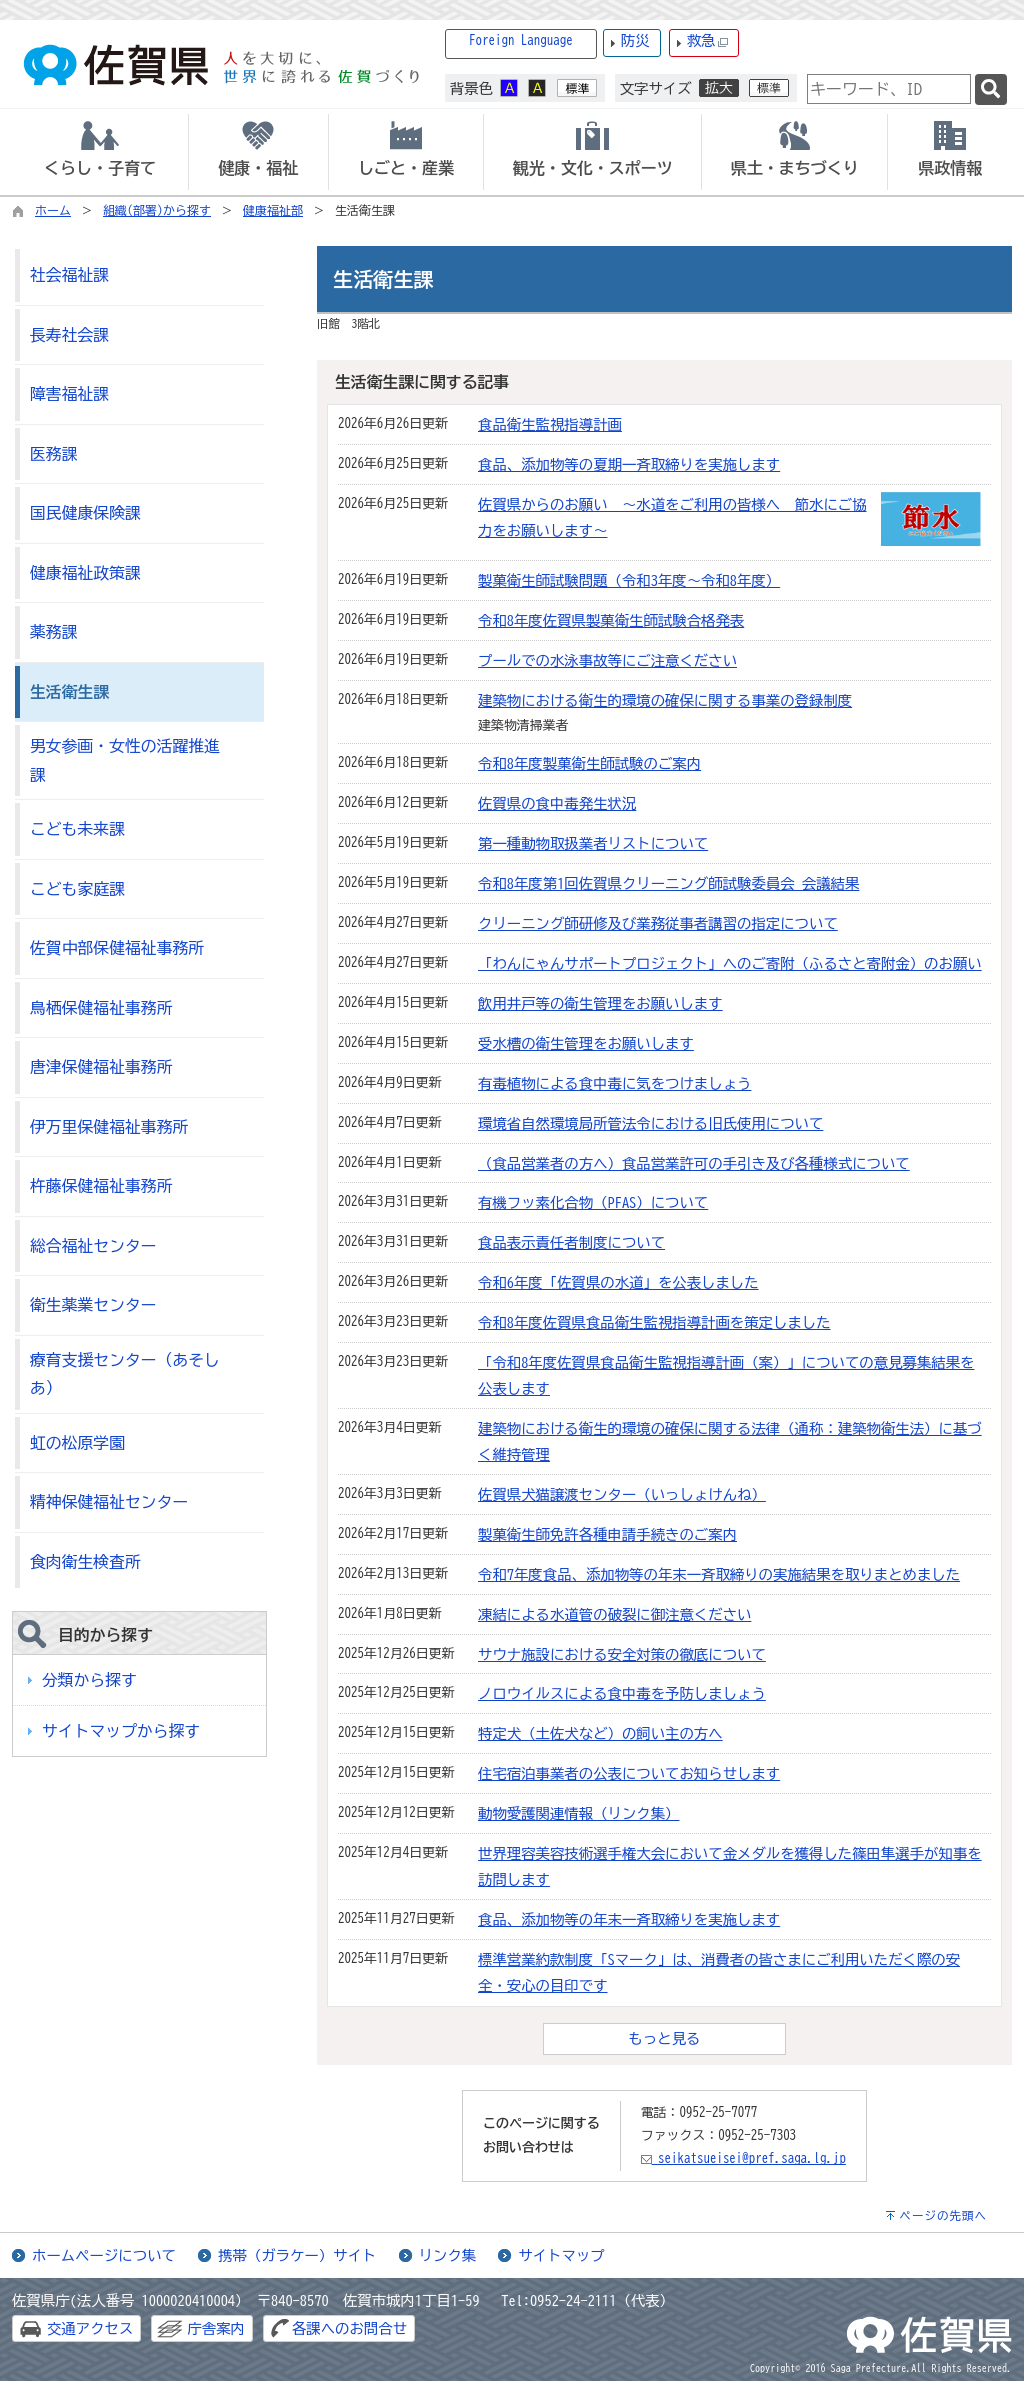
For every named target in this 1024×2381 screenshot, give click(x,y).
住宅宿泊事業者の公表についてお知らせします (629, 1773)
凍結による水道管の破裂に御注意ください (614, 1614)
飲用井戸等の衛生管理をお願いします (600, 1003)
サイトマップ (561, 2255)
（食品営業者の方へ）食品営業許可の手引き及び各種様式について (694, 1163)
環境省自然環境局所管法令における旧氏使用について (650, 1123)
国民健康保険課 (85, 513)
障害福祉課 (69, 394)
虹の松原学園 (77, 1443)
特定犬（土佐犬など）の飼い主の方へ (600, 1733)
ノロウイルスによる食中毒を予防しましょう (622, 1693)
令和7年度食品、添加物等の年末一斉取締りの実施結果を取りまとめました (719, 1574)
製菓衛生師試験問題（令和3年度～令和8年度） (629, 580)
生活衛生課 (69, 692)
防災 (635, 40)
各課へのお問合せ (349, 2328)
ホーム (53, 210)
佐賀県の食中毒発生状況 (557, 803)
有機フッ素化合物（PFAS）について (593, 1202)
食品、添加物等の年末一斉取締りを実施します (629, 1919)
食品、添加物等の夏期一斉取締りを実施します (629, 464)
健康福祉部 (273, 210)
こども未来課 (77, 829)
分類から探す (89, 1680)
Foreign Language (521, 40)
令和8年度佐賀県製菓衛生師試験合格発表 (611, 620)
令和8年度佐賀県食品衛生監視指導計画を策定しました (654, 1322)
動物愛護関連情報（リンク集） (578, 1813)
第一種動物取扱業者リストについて (593, 843)
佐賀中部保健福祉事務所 (117, 948)
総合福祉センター (93, 1246)
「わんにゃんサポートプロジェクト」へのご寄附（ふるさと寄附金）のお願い (730, 963)
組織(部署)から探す (157, 210)
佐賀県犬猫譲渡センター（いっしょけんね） (622, 1494)
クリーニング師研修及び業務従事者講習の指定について (658, 923)
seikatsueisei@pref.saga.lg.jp (743, 2158)
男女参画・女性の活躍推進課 (125, 760)
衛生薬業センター (93, 1305)
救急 (708, 41)
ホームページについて (104, 2255)
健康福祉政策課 (85, 573)
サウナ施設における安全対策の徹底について (622, 1654)
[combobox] (889, 89)
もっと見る (665, 2038)
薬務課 (53, 632)
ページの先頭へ (943, 2215)
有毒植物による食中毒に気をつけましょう (614, 1083)
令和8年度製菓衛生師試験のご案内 (589, 763)
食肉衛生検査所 (85, 1562)
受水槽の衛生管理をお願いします (586, 1043)
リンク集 (448, 2255)
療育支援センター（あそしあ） (125, 1374)
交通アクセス (90, 2328)
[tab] (100, 152)
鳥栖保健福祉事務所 (101, 1008)
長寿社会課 (69, 335)
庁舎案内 (216, 2328)
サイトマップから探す (121, 1731)
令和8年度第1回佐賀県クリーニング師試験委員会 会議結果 (668, 883)
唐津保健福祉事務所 (101, 1067)
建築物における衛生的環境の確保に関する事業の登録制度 (665, 700)
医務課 (53, 454)
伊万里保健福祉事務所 (109, 1127)
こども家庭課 (77, 889)
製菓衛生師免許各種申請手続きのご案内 (607, 1534)
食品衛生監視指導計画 (550, 424)
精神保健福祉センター (109, 1502)
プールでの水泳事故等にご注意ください (607, 660)
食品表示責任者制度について (571, 1242)
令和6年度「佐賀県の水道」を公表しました (618, 1282)
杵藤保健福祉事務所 (101, 1186)
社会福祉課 (69, 275)
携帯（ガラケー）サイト (297, 2255)
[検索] (991, 89)
